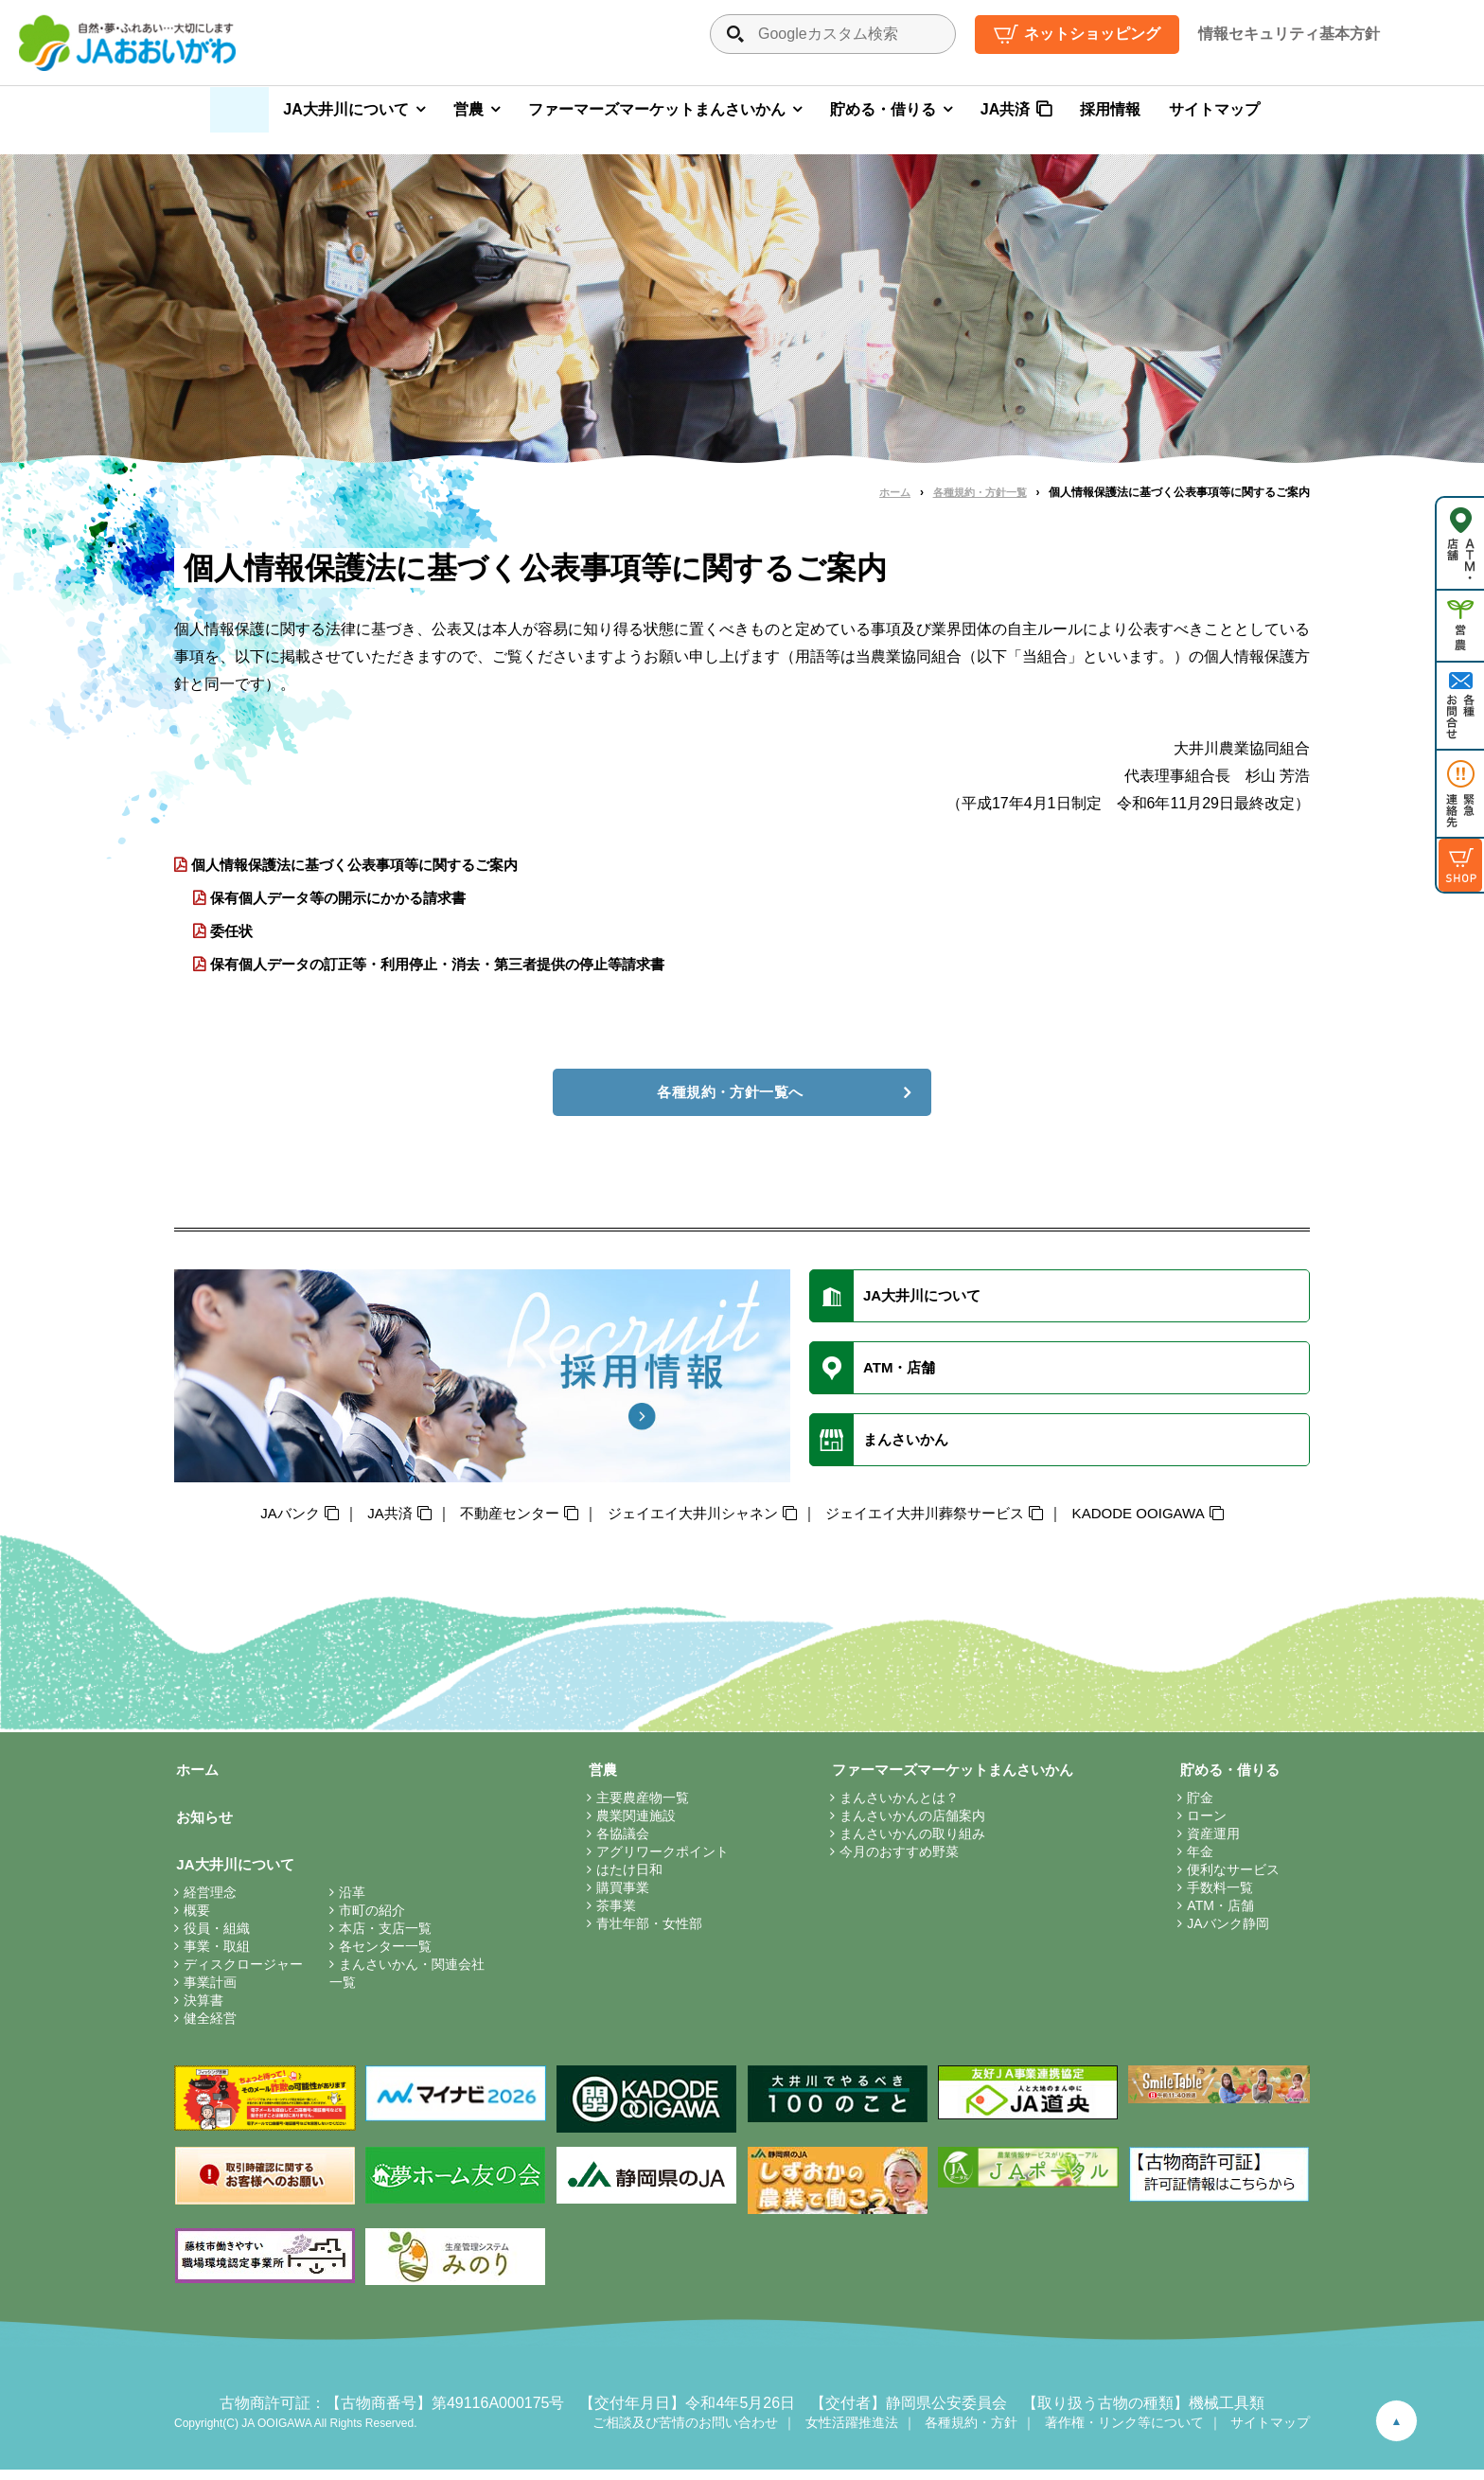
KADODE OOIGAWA (1158, 1521)
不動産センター (496, 1521)
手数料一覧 (1218, 1896)
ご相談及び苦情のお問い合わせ (685, 2432)
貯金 (1198, 1806)
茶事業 (611, 1914)
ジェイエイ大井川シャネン (688, 1521)
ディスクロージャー (243, 1974)
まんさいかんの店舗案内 (903, 1824)
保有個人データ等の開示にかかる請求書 (347, 899)
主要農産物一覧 (638, 1806)
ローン (1205, 1824)
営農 (468, 109)
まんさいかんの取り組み (903, 1842)
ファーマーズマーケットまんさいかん (657, 109)
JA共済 (1005, 109)
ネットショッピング (1092, 34)
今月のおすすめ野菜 (889, 1860)
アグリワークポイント (658, 1860)
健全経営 (210, 2028)
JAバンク (266, 1521)
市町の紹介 (372, 1920)
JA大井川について (345, 109)
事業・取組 (217, 1956)
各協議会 (618, 1842)
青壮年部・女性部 (645, 1932)
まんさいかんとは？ (889, 1806)
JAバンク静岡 (1225, 1932)
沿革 (352, 1902)
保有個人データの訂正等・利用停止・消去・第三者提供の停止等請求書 (453, 967)
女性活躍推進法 (851, 2432)
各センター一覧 (385, 1956)
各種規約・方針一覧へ (730, 1096)
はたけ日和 (625, 1878)
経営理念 (210, 1902)
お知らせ (204, 1825)
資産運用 (1211, 1842)
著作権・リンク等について (1124, 2432)
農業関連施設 (631, 1824)
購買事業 (618, 1896)
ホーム (885, 492)
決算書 (203, 2010)
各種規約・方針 (971, 2432)
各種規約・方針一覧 (976, 492)
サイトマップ (1214, 109)
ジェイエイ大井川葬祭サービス (934, 1521)
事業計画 (210, 1992)
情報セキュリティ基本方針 (1289, 34)
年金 (1198, 1860)
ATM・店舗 (1218, 1914)
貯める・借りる (883, 109)
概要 (197, 1920)
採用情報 (1110, 109)
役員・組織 (217, 1938)
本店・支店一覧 (385, 1938)
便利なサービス (1231, 1878)
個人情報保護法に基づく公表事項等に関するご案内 (366, 865)
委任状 (233, 933)
